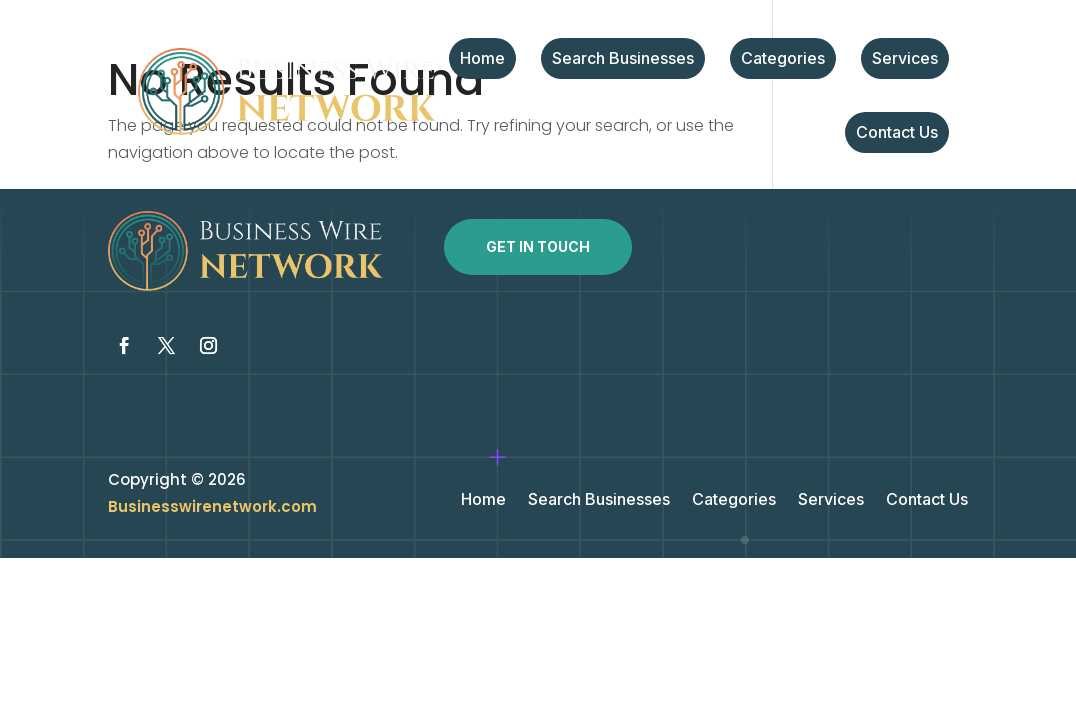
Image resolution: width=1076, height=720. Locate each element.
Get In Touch (538, 246)
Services (905, 59)
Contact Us (897, 133)
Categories (783, 59)
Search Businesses (623, 59)
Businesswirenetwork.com (212, 506)
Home (482, 59)
